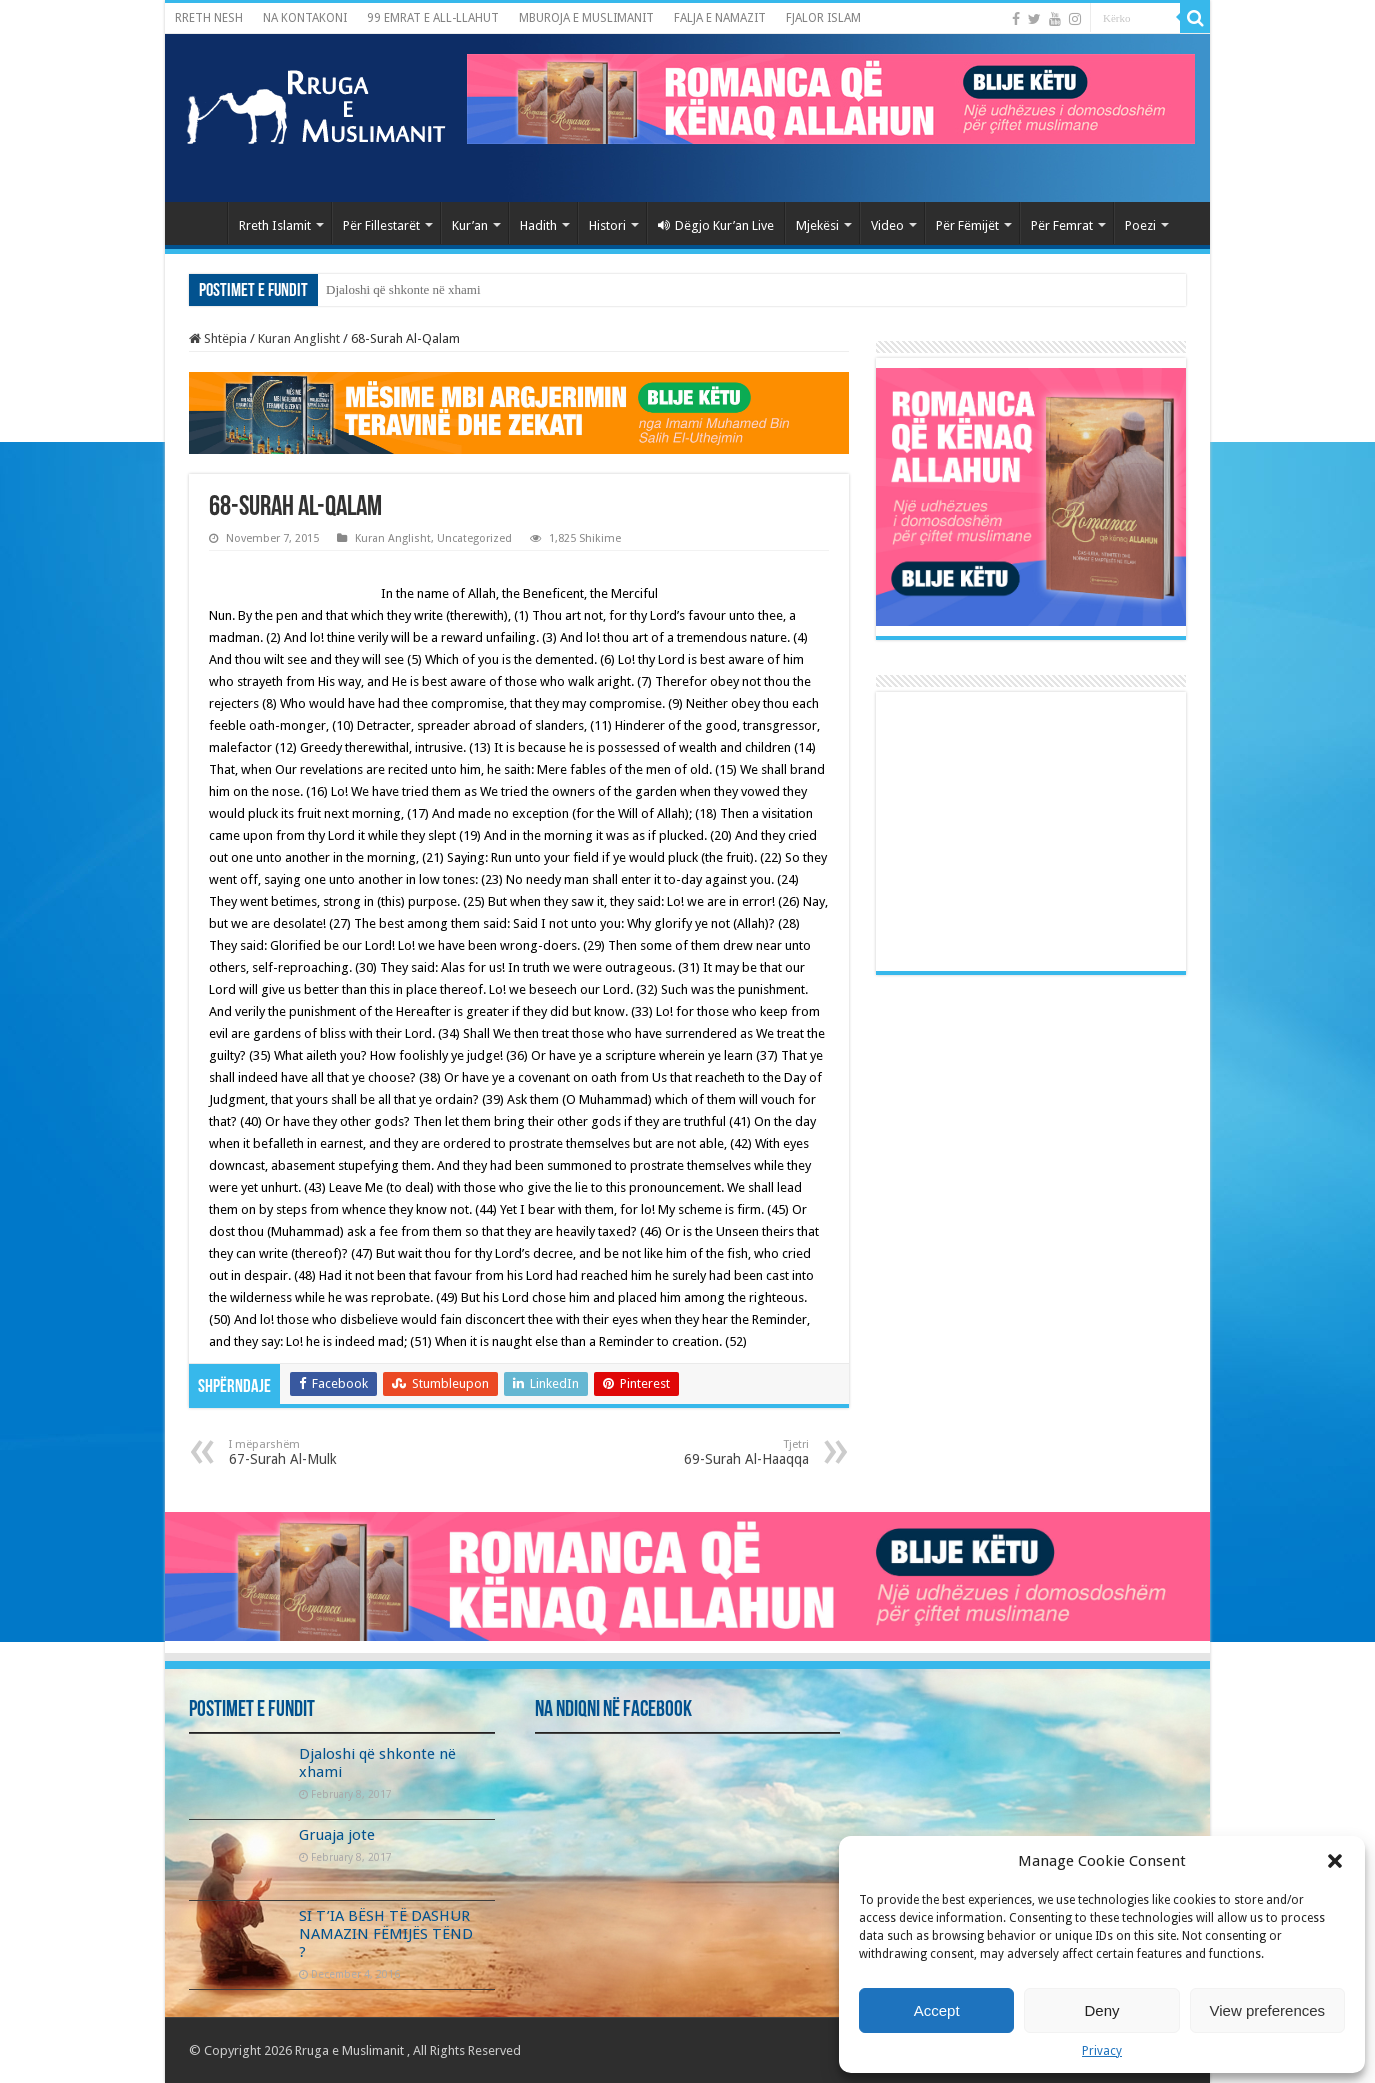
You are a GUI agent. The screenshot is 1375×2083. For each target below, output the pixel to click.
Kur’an (470, 225)
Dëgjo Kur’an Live (716, 225)
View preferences (1268, 2010)
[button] (1335, 1861)
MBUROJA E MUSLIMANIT (586, 18)
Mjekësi (817, 225)
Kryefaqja (201, 223)
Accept (937, 2010)
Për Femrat (1062, 225)
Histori (607, 225)
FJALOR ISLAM (823, 18)
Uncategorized (474, 538)
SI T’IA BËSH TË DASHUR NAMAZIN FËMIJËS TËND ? (386, 1934)
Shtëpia (218, 338)
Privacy (1102, 2051)
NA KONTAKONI (305, 18)
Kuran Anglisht (299, 338)
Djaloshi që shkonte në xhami (403, 289)
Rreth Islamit (275, 225)
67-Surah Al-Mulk (331, 1452)
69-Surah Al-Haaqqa (706, 1452)
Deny (1101, 2010)
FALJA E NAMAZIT (720, 18)
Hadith (538, 225)
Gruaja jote (337, 1835)
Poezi (1140, 225)
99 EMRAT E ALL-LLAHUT (433, 18)
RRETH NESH (209, 18)
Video (887, 225)
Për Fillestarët (381, 225)
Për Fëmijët (967, 225)
